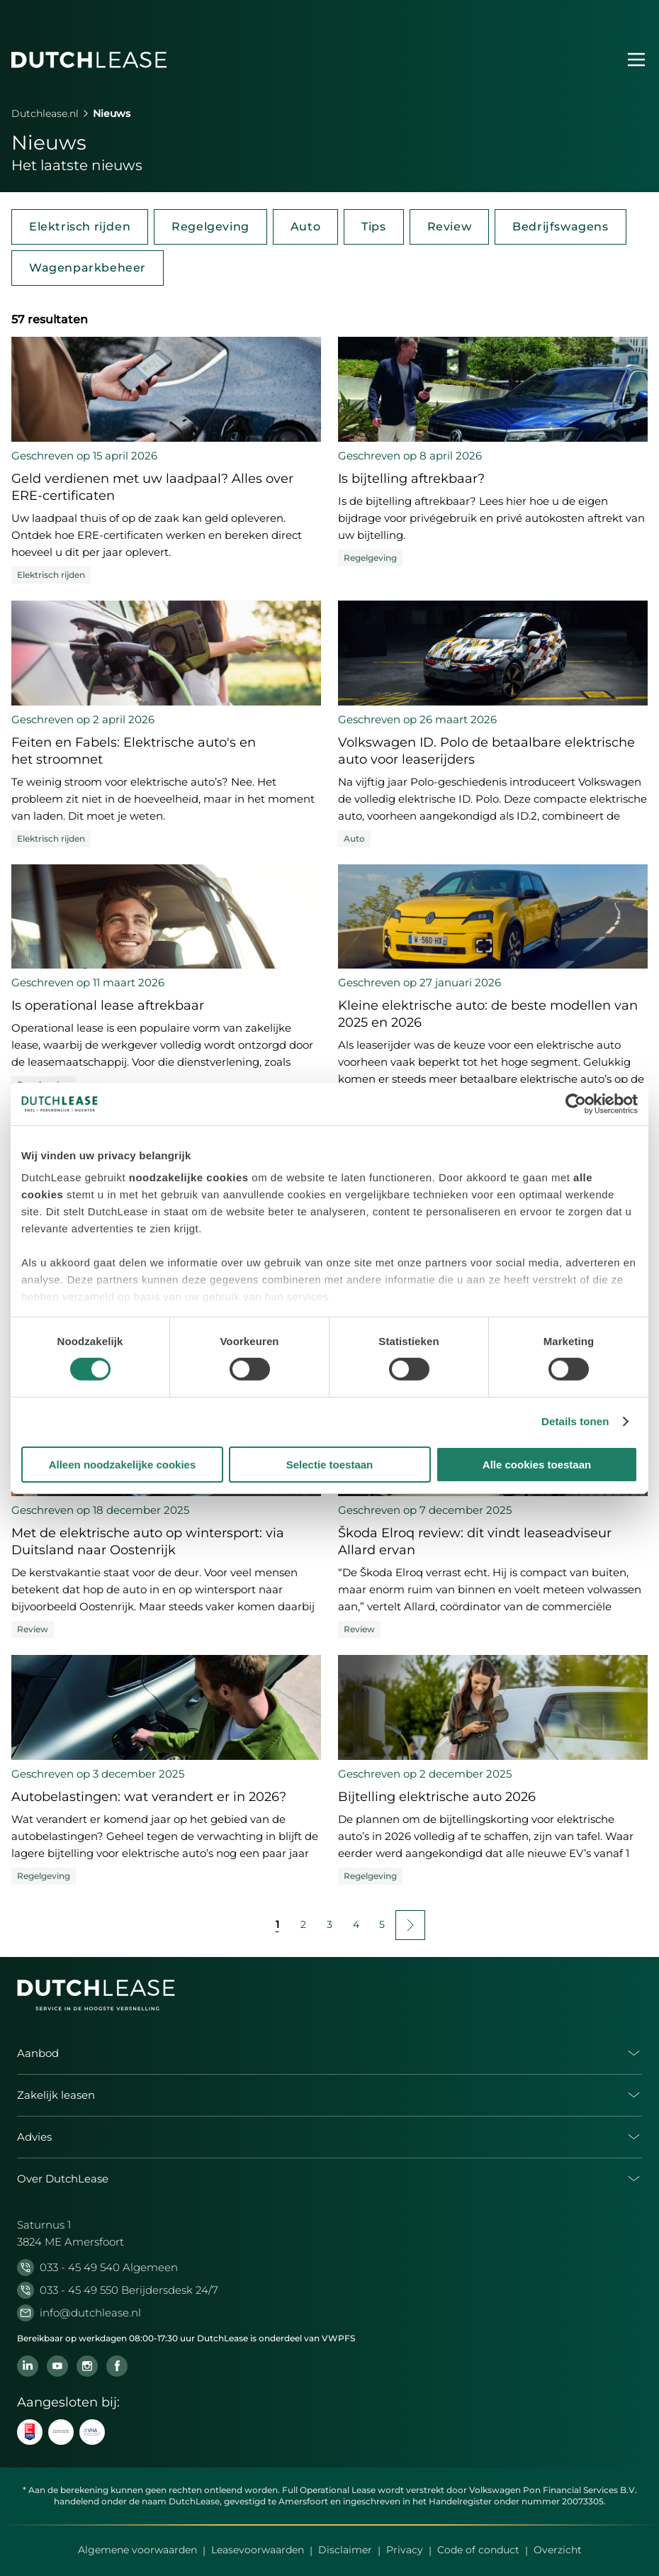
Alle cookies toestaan (537, 1465)
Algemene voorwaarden (137, 2549)
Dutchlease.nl (45, 113)
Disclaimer (345, 2549)
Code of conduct (478, 2549)
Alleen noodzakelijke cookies (122, 1465)
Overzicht (558, 2549)
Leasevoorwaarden (257, 2549)
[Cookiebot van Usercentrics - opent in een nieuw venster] (576, 1103)
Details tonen (575, 1421)
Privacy (404, 2549)
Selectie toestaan (329, 1465)
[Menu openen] (636, 59)
